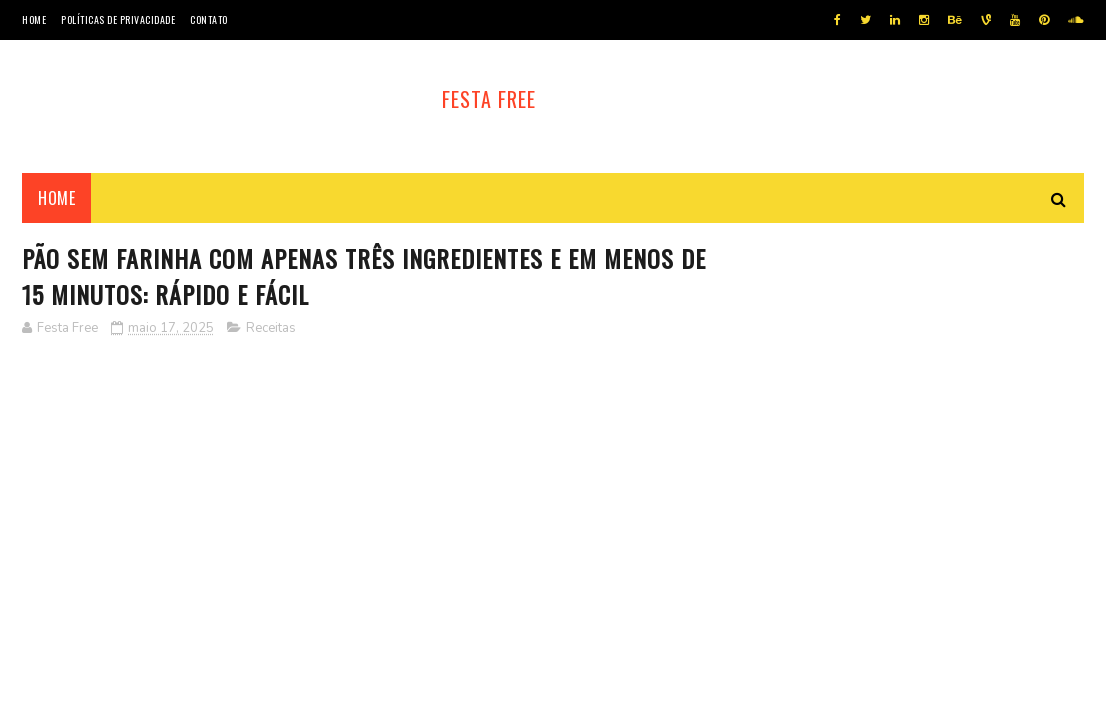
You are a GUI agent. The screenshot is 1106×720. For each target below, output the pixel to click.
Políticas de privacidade (118, 19)
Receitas (271, 328)
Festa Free (489, 99)
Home (34, 19)
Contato (209, 19)
